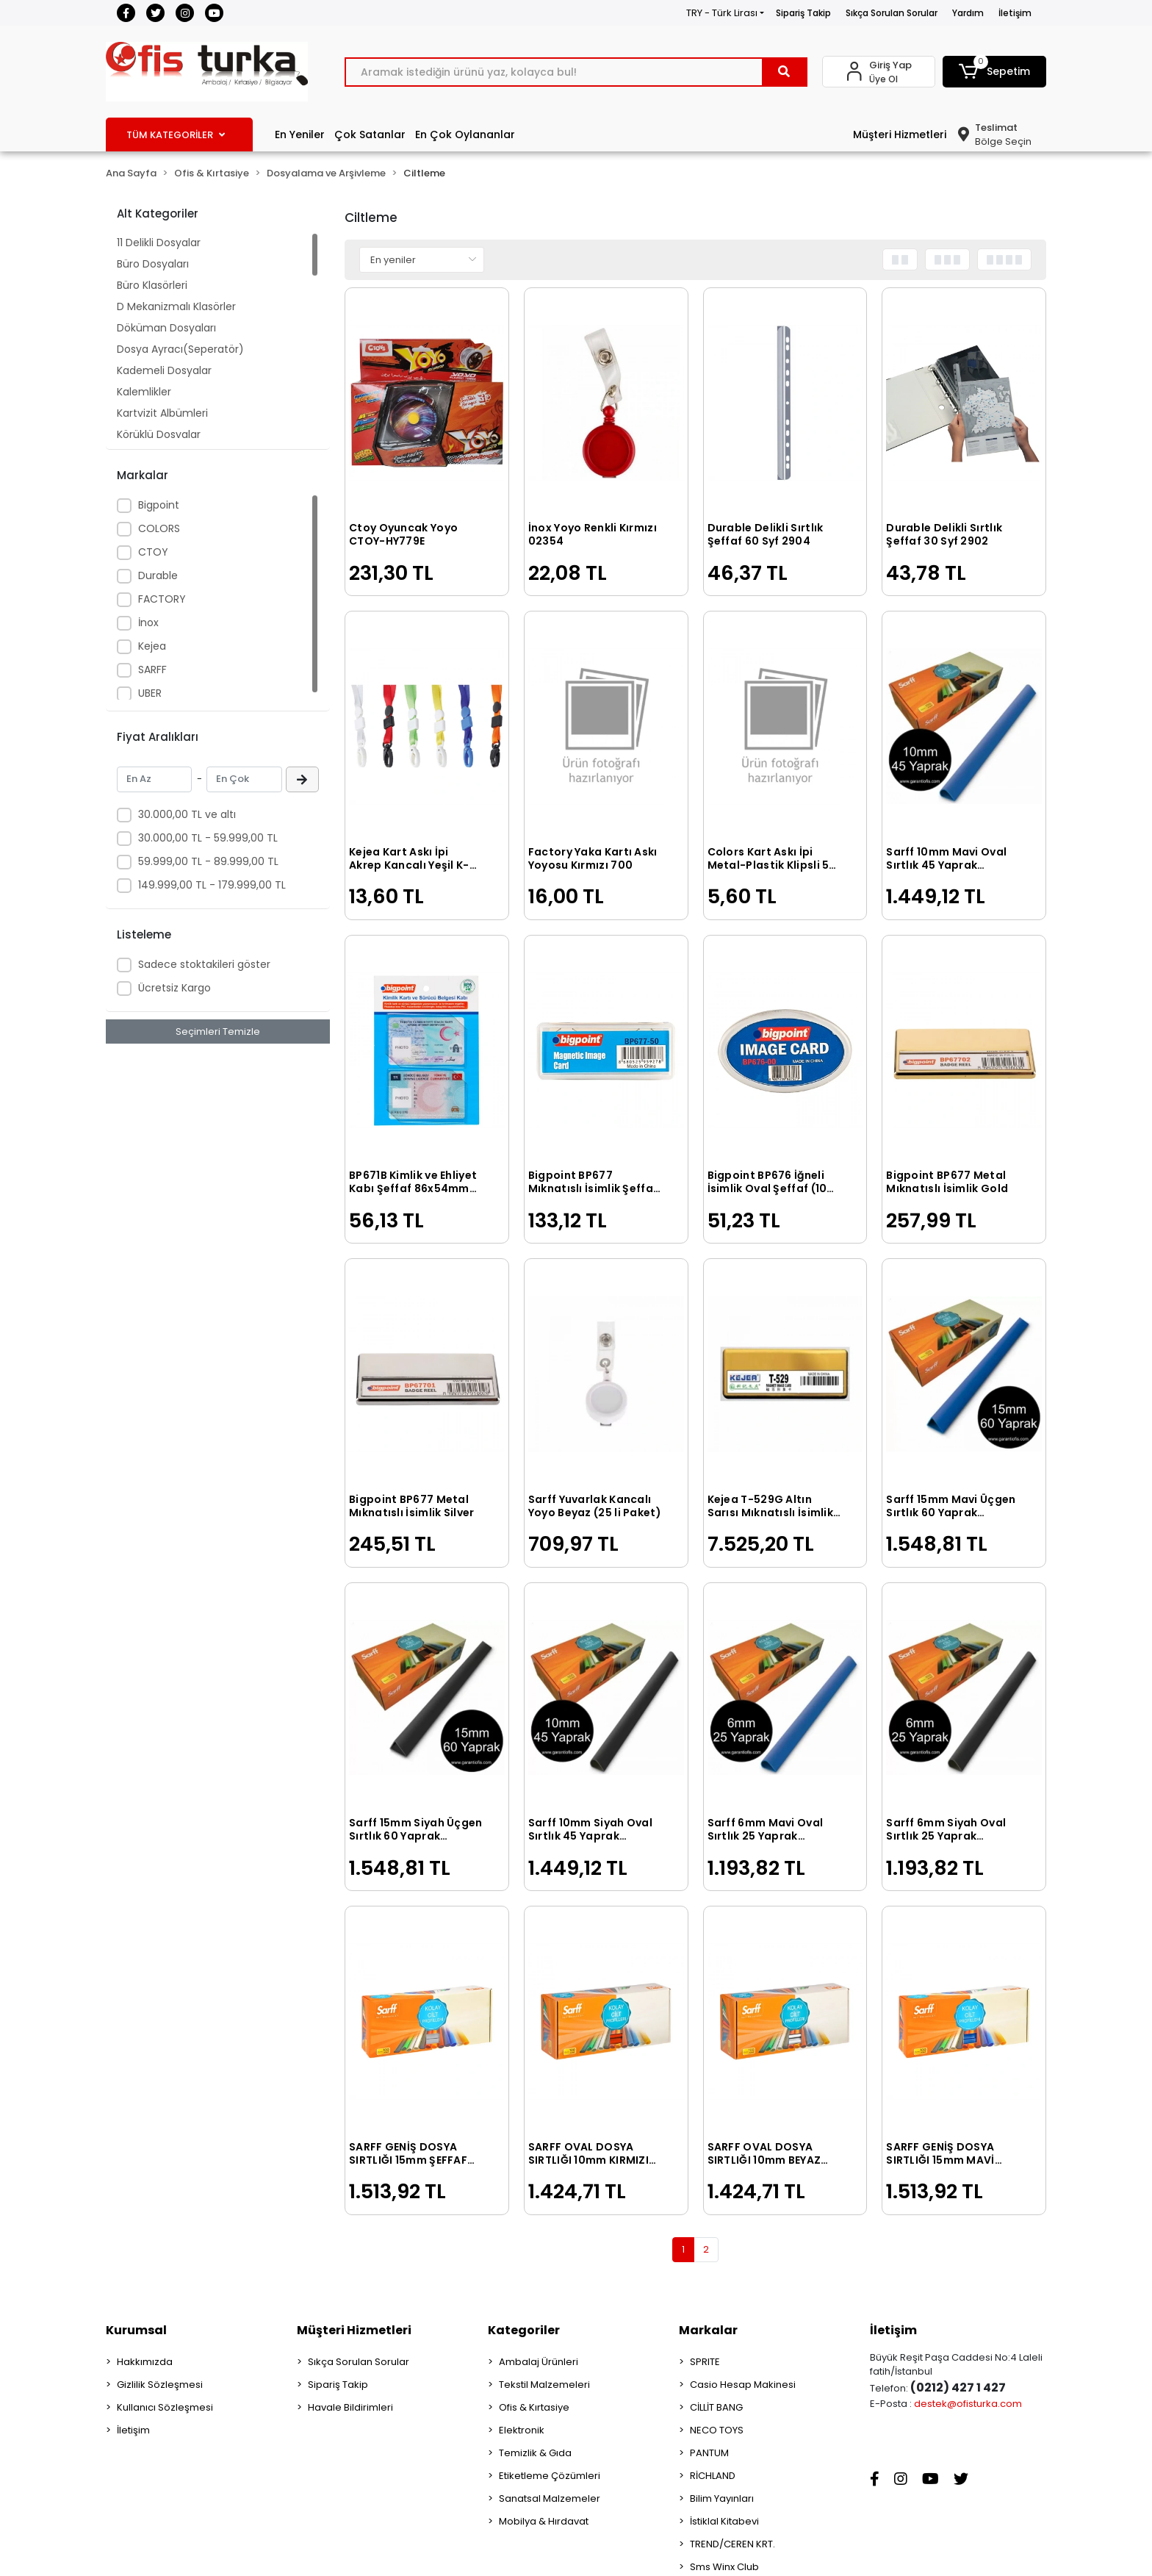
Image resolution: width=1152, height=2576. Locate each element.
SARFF (152, 669)
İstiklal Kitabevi (724, 2521)
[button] (995, 71)
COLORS (159, 528)
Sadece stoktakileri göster (204, 964)
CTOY (153, 552)
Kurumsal (136, 2330)
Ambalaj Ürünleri (538, 2362)
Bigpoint (158, 505)
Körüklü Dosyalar (159, 434)
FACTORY (162, 599)
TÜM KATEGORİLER (175, 135)
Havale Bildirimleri (350, 2407)
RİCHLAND (712, 2476)
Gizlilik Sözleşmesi (160, 2385)
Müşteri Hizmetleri (899, 134)
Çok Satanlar (370, 134)
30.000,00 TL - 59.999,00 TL (208, 837)
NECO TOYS (717, 2430)
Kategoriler (524, 2330)
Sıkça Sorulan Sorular (891, 13)
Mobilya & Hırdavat (543, 2521)
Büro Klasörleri (152, 285)
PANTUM (709, 2453)
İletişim (1015, 13)
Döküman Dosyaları (166, 327)
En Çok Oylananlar (465, 134)
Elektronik (521, 2430)
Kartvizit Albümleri (162, 413)
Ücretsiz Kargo (174, 987)
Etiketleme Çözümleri (549, 2476)
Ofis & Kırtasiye (534, 2407)
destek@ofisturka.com (968, 2404)
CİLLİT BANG (716, 2407)
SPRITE (705, 2362)
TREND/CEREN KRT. (732, 2544)
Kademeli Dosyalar (164, 370)
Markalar (708, 2330)
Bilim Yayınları (722, 2498)
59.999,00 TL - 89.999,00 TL (208, 861)
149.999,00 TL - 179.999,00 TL (212, 885)
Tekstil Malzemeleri (544, 2385)
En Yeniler (300, 134)
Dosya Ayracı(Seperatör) (180, 349)
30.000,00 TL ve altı (187, 814)
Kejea (152, 646)
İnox (148, 622)
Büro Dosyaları (153, 263)
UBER (150, 693)
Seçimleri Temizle (218, 1031)
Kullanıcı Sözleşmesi (165, 2407)
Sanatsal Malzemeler (549, 2498)
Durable (158, 575)
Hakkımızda (145, 2362)
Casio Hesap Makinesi (743, 2385)
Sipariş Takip (803, 13)
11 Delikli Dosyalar (159, 242)
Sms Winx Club (724, 2567)
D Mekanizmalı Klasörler (176, 306)
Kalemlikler (144, 391)
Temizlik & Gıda (535, 2453)
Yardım (968, 13)
